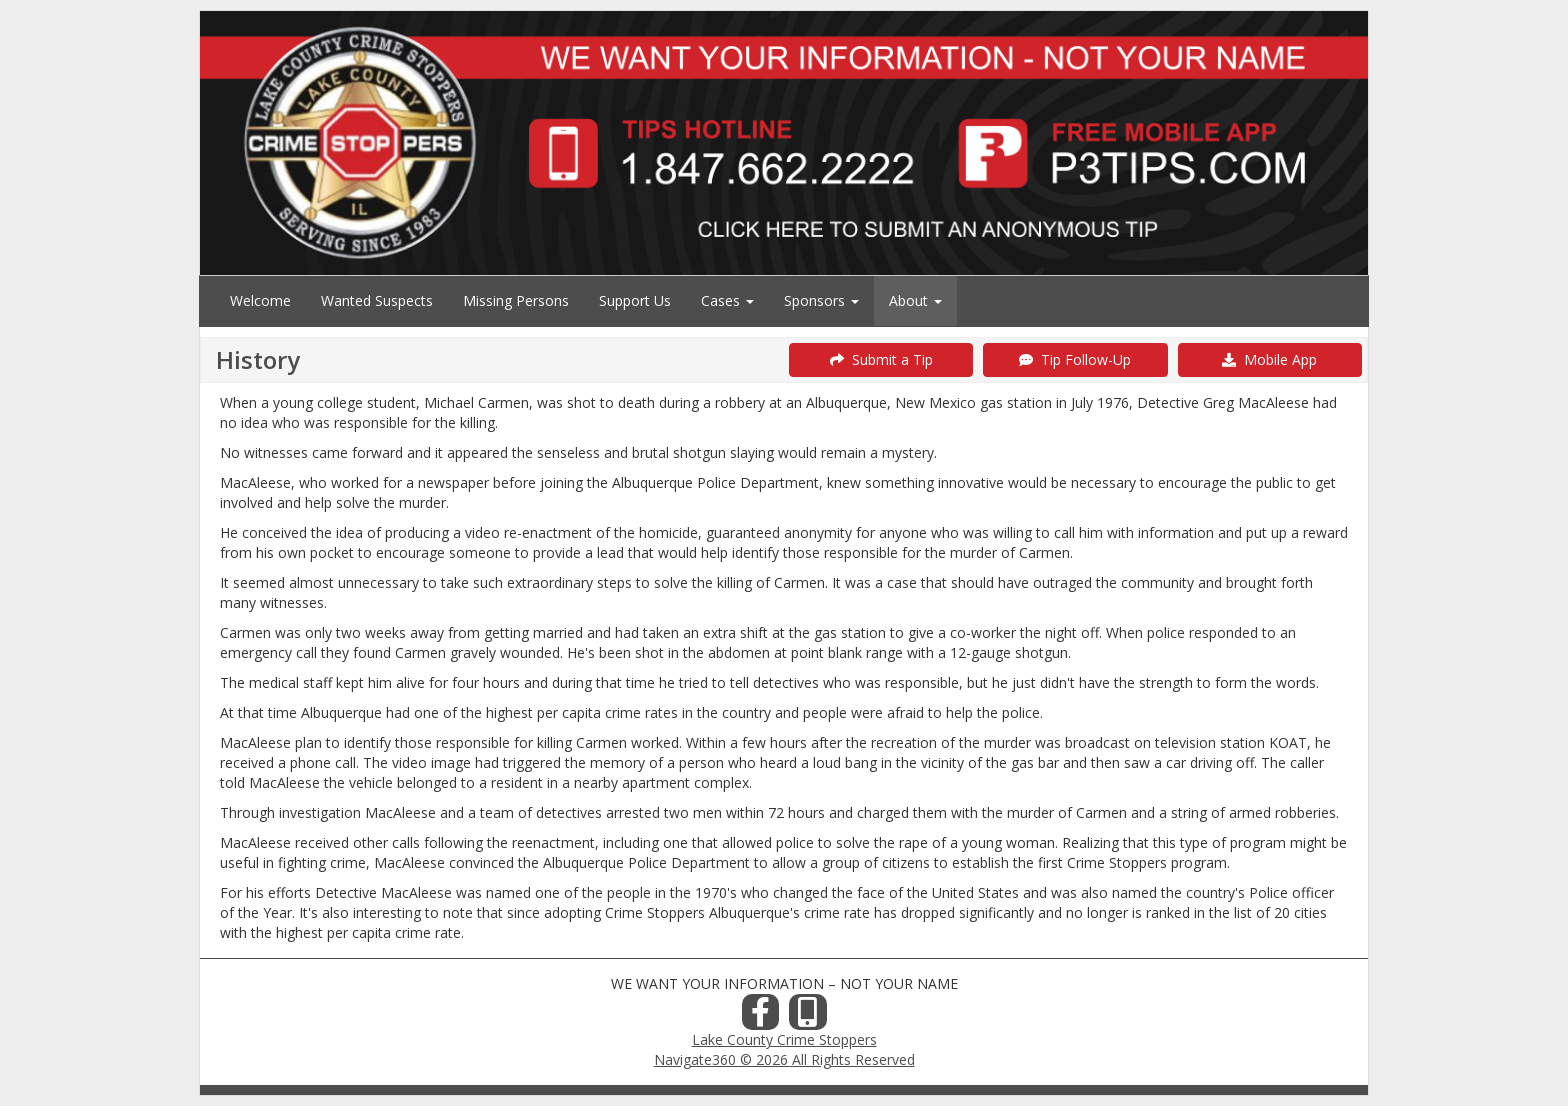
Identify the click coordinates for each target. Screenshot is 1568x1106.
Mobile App (1269, 359)
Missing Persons (516, 300)
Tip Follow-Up (1075, 359)
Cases (727, 300)
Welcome (260, 300)
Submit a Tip (881, 359)
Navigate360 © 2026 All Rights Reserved (784, 1059)
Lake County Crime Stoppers (784, 1039)
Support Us (635, 300)
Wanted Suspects (377, 300)
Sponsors (821, 300)
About (915, 300)
